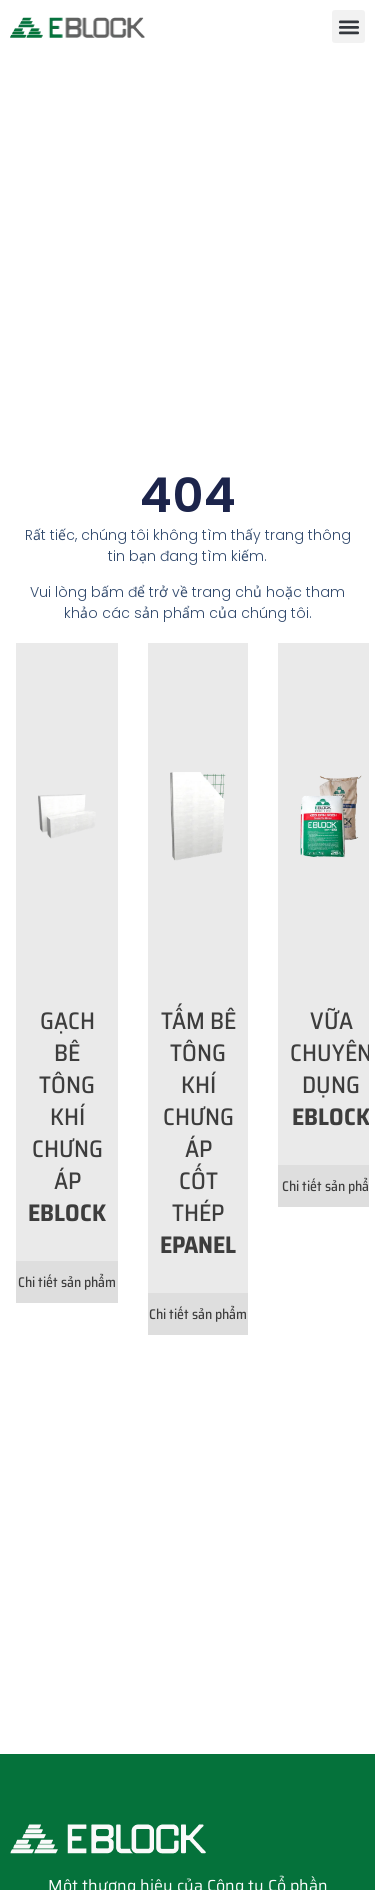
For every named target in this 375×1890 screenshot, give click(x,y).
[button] (348, 26)
